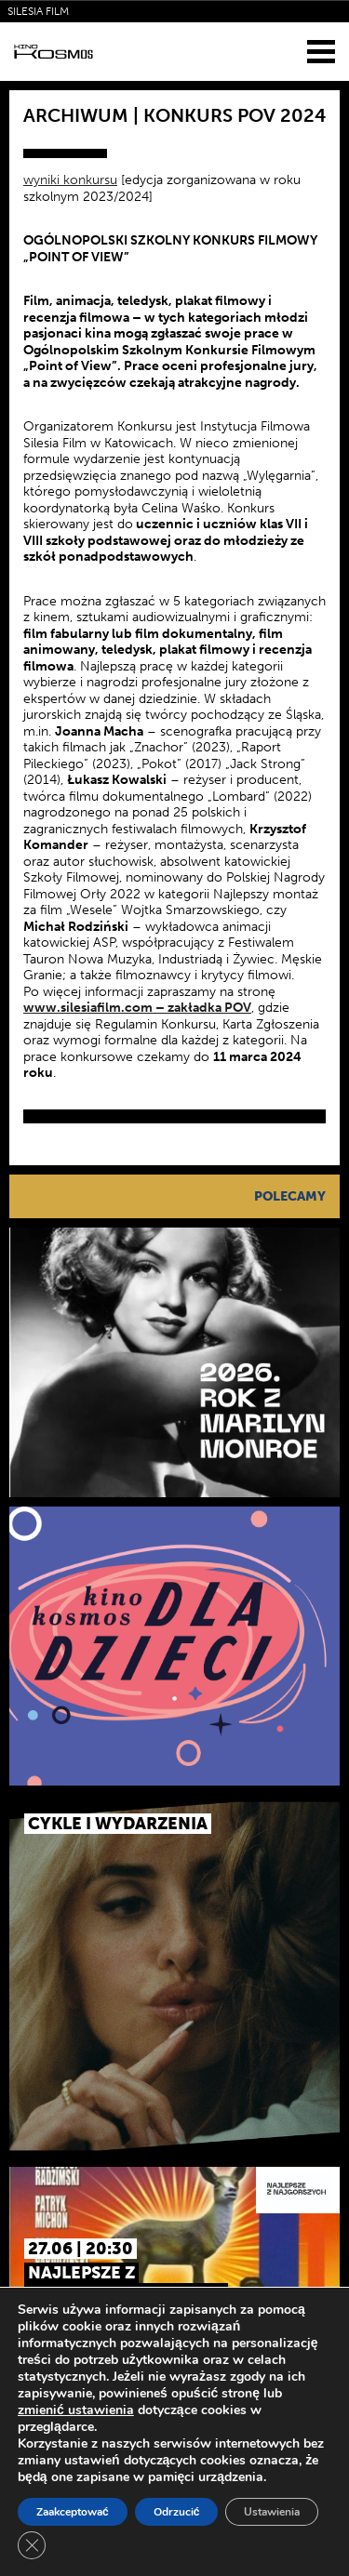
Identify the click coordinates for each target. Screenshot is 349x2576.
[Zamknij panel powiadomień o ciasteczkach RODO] (32, 2545)
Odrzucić (177, 2511)
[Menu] (321, 50)
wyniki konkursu (70, 180)
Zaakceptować (72, 2511)
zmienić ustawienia (76, 2410)
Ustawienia (272, 2511)
